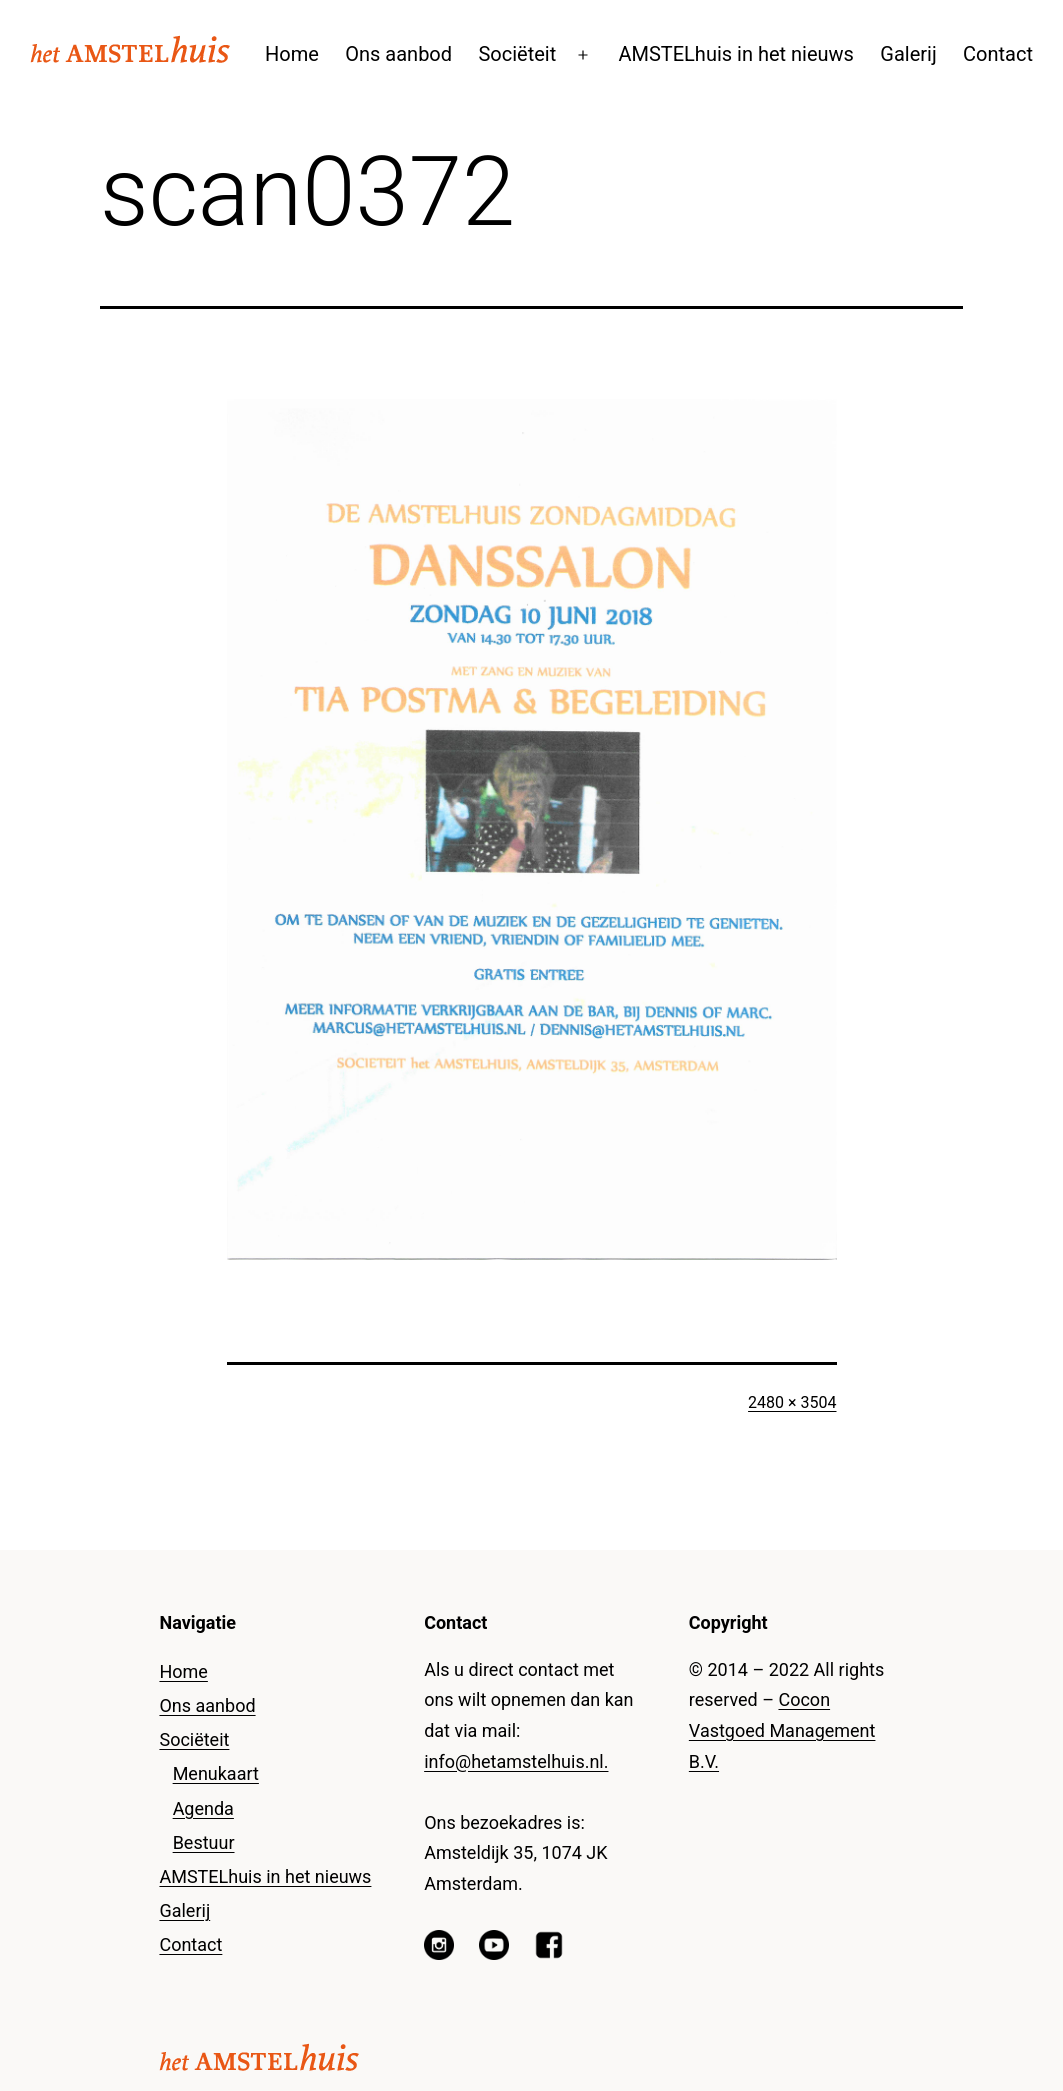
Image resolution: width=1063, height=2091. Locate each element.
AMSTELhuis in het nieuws (736, 54)
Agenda (203, 1808)
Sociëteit (517, 54)
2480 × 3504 (792, 1402)
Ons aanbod (398, 54)
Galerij (908, 54)
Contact (998, 54)
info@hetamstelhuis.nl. (516, 1761)
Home (292, 54)
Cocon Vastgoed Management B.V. (782, 1730)
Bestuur (204, 1842)
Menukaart (216, 1773)
